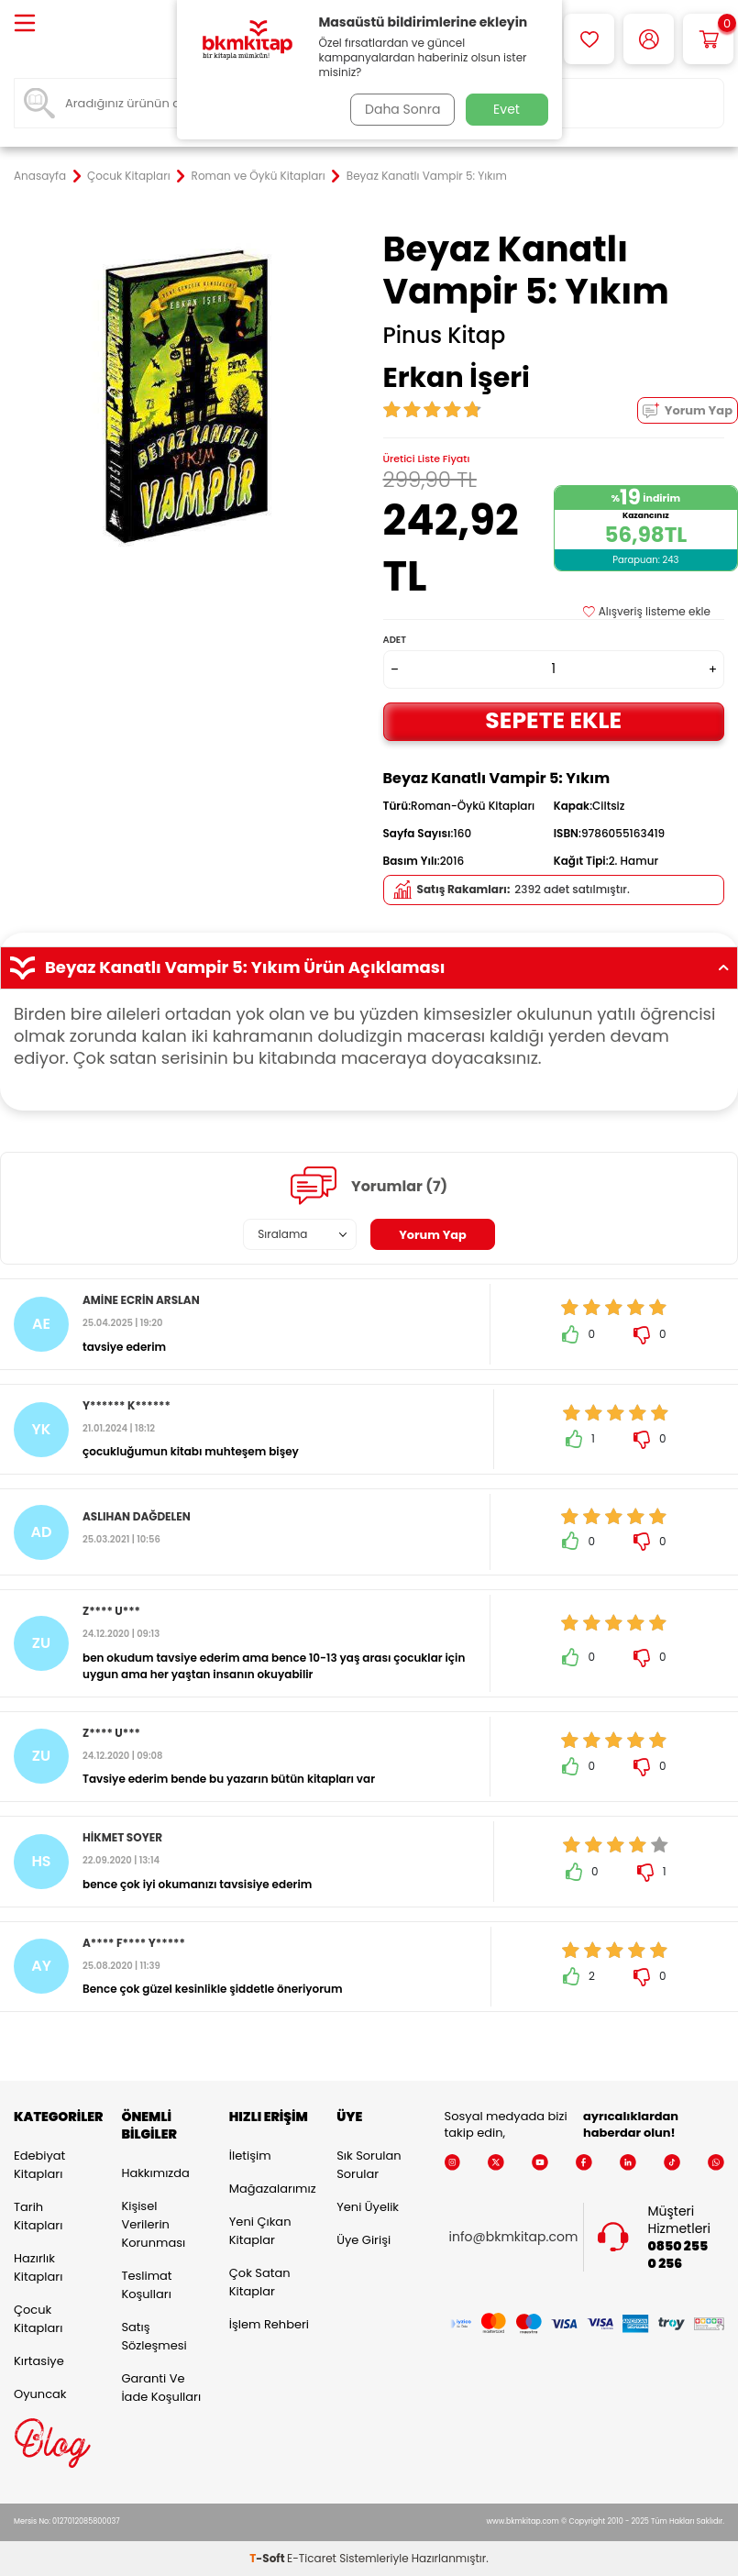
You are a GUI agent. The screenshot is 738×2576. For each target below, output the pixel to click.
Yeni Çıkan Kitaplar (260, 2231)
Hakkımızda (155, 2173)
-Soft (268, 2558)
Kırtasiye (39, 2361)
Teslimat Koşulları (146, 2285)
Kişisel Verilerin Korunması (153, 2224)
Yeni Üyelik (367, 2207)
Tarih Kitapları (38, 2216)
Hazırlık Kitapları (38, 2267)
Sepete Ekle (553, 720)
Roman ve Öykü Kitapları (258, 176)
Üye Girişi (363, 2240)
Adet (394, 640)
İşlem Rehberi (269, 2324)
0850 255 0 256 (677, 2255)
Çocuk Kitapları (129, 176)
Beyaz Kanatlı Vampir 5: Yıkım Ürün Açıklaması (369, 967)
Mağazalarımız (269, 2188)
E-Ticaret (311, 2558)
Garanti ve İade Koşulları (161, 2387)
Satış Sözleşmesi (153, 2336)
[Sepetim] (708, 39)
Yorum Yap (687, 410)
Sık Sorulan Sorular (368, 2165)
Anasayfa (40, 176)
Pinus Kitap (444, 335)
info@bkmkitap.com (513, 2237)
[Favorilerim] (589, 39)
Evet (506, 109)
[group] (185, 399)
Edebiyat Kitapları (39, 2165)
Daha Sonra (398, 109)
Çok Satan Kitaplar (260, 2282)
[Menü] (25, 24)
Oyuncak (40, 2394)
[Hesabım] (648, 39)
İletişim (250, 2155)
